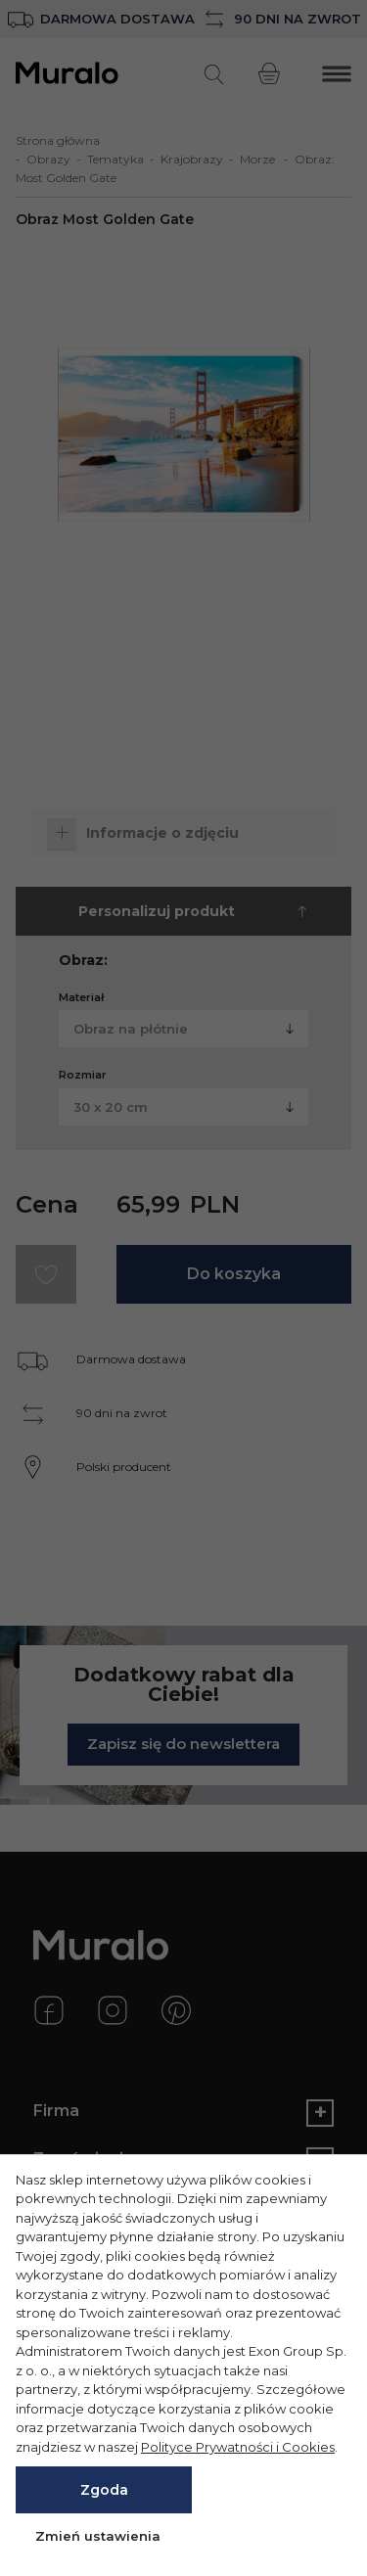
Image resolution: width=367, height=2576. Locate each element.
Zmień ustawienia (98, 2536)
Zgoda (104, 2490)
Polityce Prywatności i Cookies (238, 2447)
